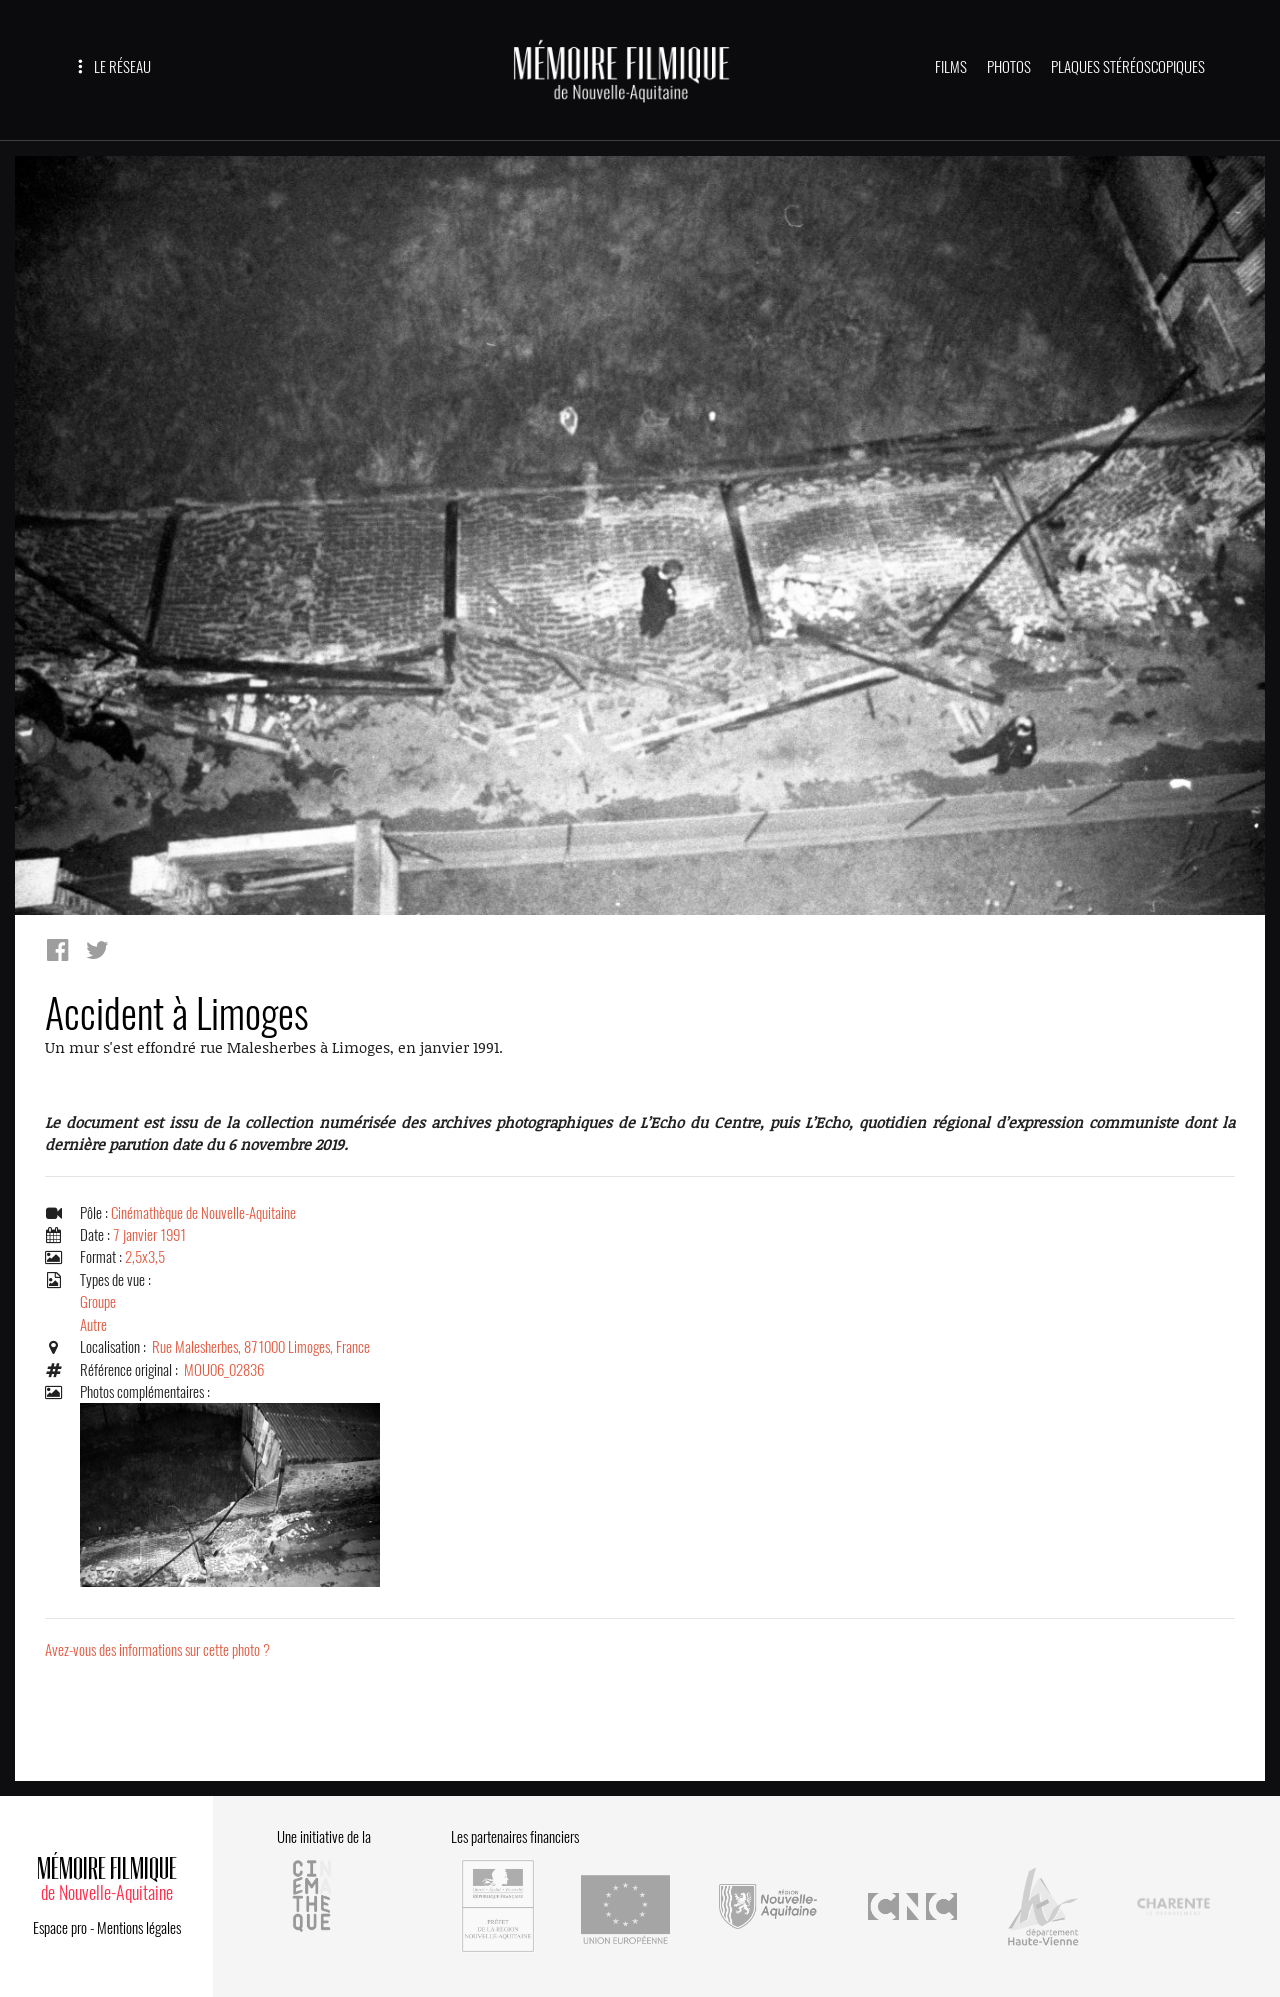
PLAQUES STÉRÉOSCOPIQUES (1128, 67)
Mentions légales (139, 1919)
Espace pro (60, 1919)
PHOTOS (1009, 67)
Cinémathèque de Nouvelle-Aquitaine (203, 1213)
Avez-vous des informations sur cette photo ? (157, 1651)
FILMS (951, 67)
